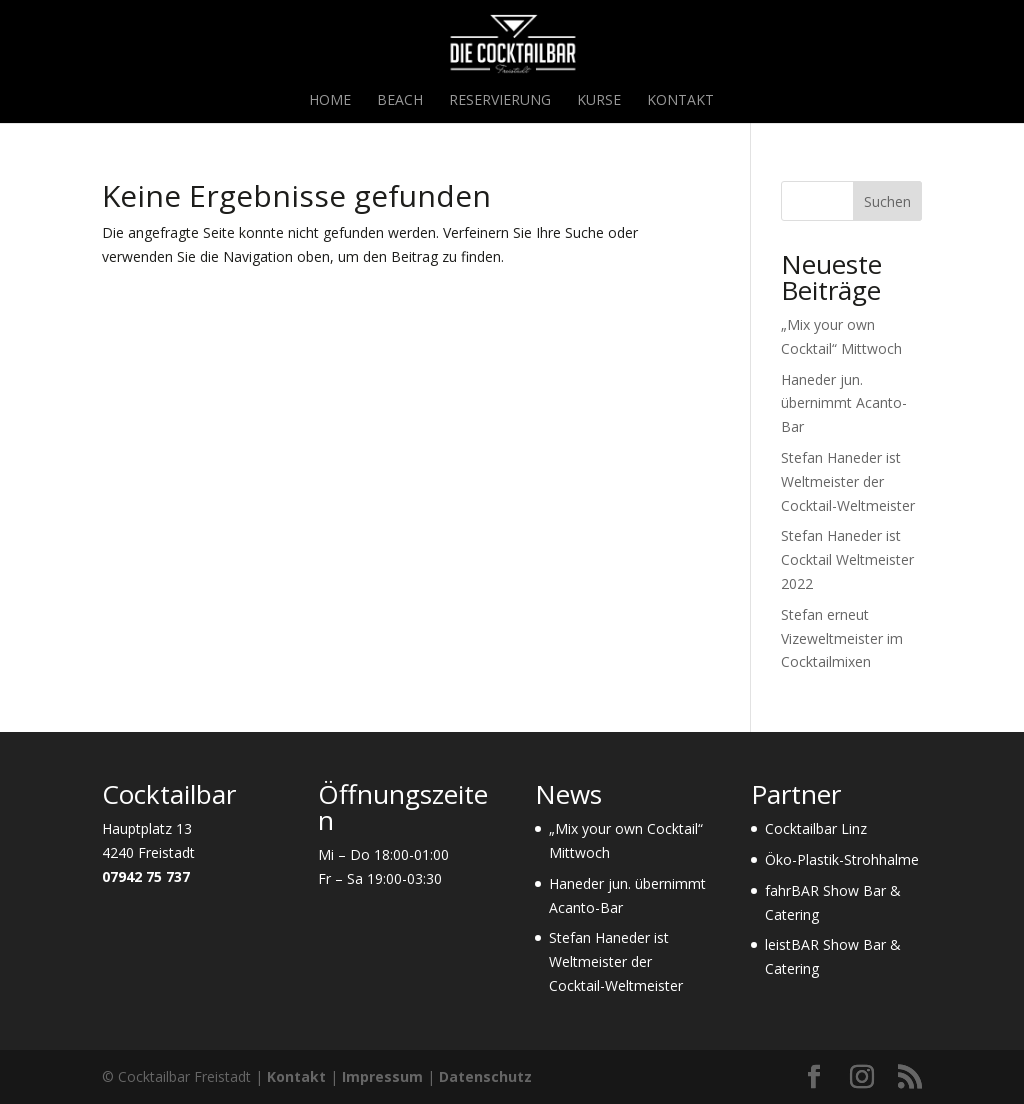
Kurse (599, 101)
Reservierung (500, 101)
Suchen (887, 201)
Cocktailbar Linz (816, 828)
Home (330, 101)
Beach (400, 101)
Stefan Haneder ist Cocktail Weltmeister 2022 (847, 559)
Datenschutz (485, 1076)
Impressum (382, 1076)
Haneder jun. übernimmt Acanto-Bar (844, 403)
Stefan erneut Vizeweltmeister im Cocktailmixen (842, 638)
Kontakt (680, 101)
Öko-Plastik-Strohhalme (842, 859)
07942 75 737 (146, 876)
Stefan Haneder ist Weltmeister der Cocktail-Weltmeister (848, 481)
